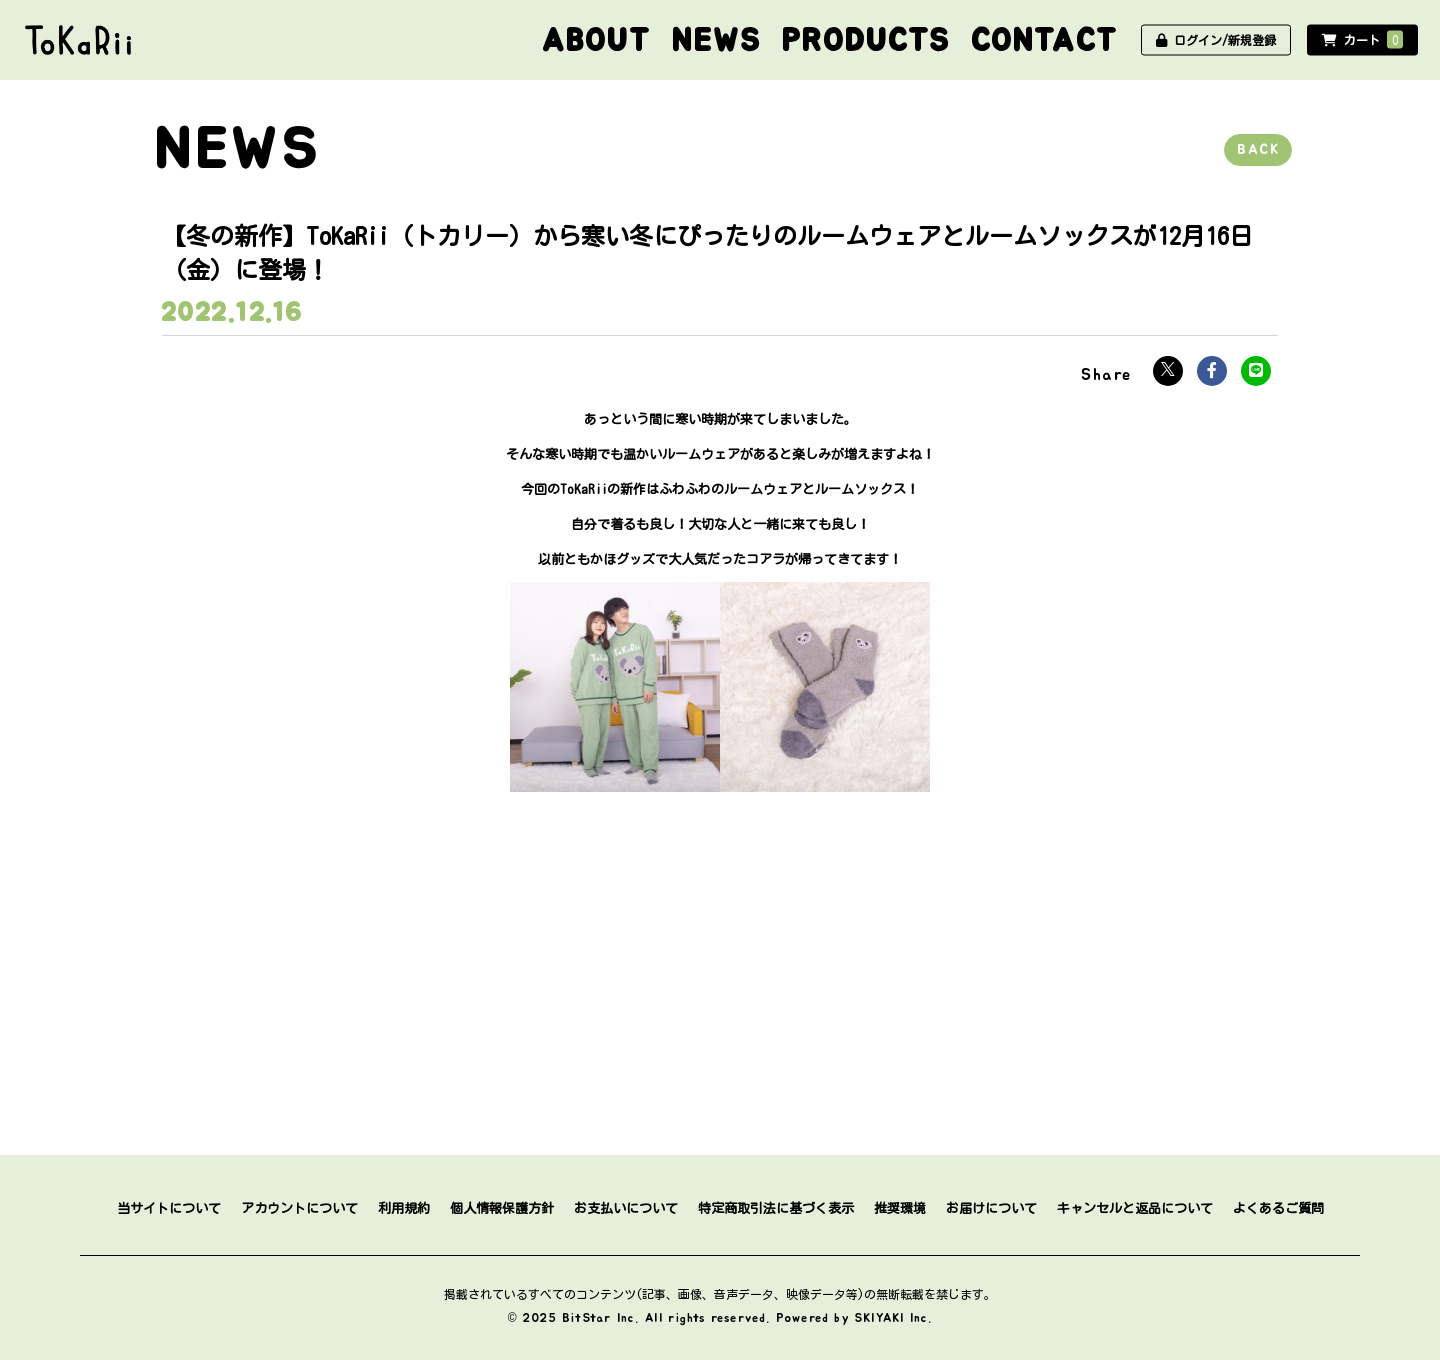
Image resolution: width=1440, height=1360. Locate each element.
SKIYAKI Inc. (893, 1318)
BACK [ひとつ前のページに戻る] (1258, 150)
